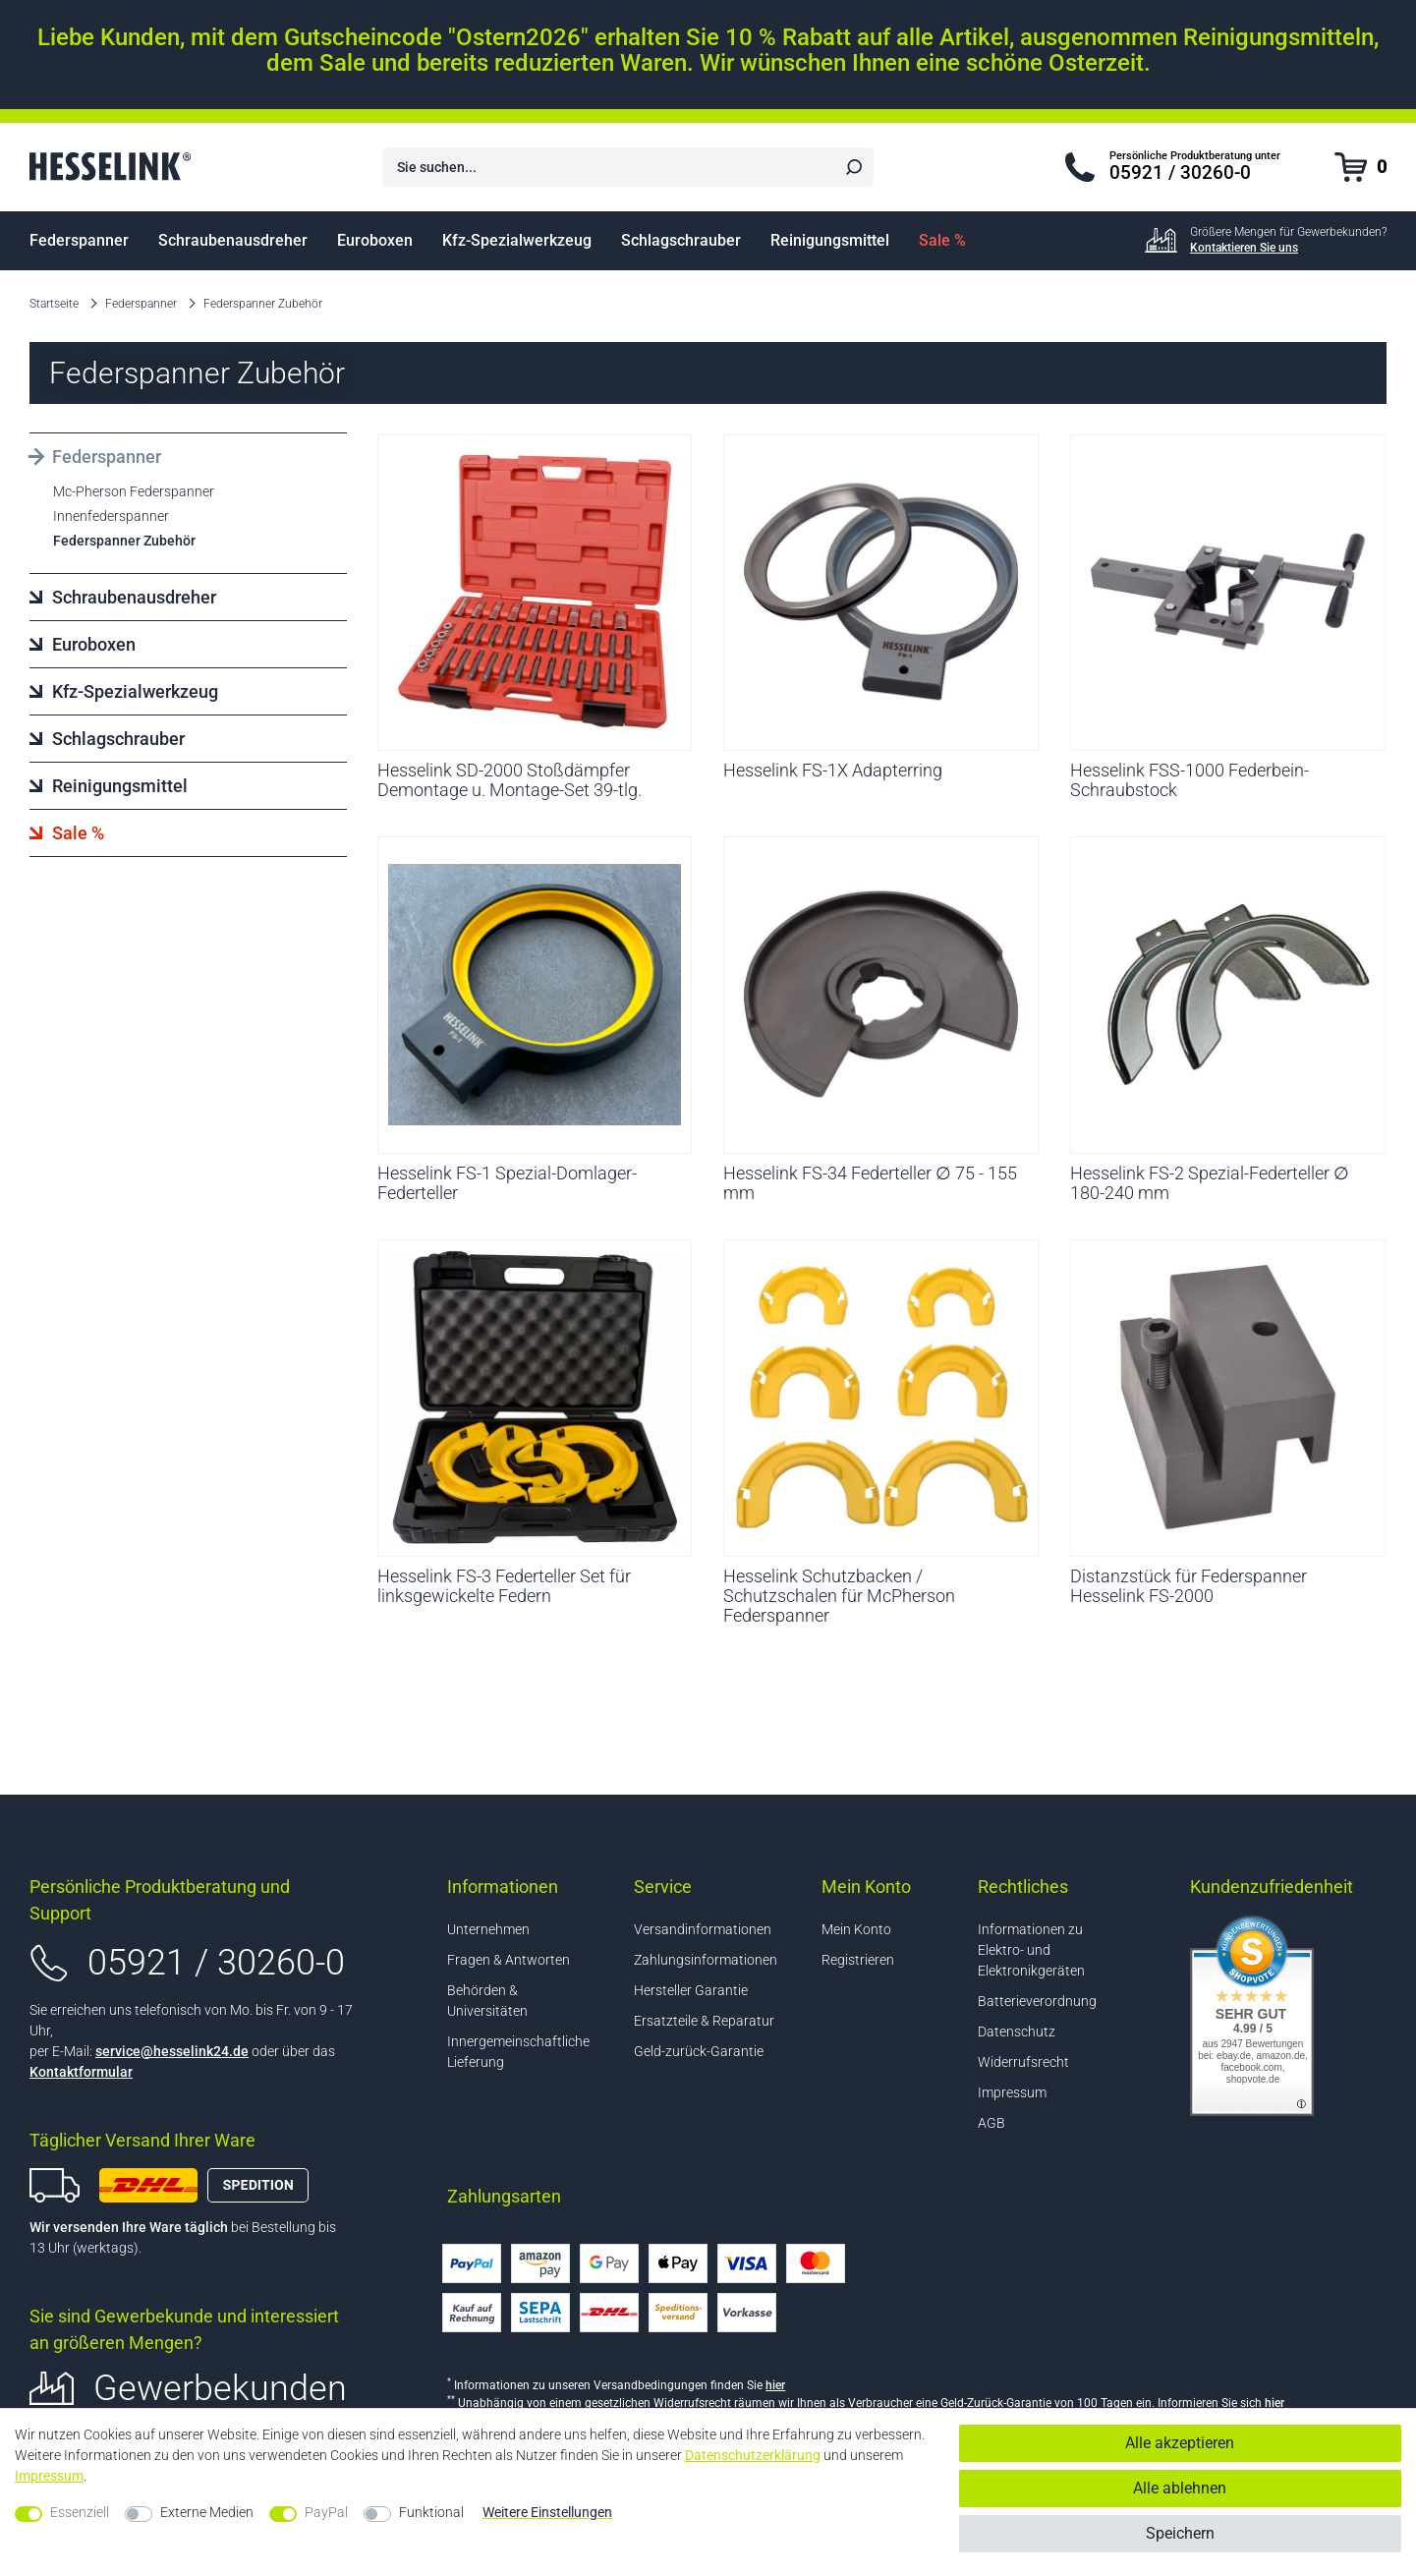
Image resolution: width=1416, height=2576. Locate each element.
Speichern (1180, 2533)
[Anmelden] (877, 1930)
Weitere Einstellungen (547, 2512)
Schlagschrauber (681, 240)
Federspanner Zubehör (262, 304)
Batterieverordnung (1037, 2001)
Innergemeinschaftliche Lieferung (518, 2051)
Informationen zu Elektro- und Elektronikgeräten (1031, 1949)
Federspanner (79, 240)
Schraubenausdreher (233, 240)
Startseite (54, 304)
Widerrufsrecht (1023, 2062)
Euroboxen (375, 240)
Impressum (1012, 2092)
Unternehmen (488, 1929)
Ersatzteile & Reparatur (704, 2021)
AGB (991, 2123)
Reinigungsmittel (829, 240)
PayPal (326, 2512)
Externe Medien (207, 2512)
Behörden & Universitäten (487, 2000)
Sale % (942, 240)
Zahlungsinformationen (705, 1960)
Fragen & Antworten (508, 1960)
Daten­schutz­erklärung (753, 2455)
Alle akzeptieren (1179, 2442)
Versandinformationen (702, 1929)
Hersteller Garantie (691, 1990)
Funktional (431, 2512)
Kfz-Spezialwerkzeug (517, 240)
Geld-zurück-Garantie (699, 2051)
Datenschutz (1016, 2031)
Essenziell (79, 2512)
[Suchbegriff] (605, 167)
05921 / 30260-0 (216, 1962)
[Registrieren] (877, 1960)
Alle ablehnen (1179, 2488)
